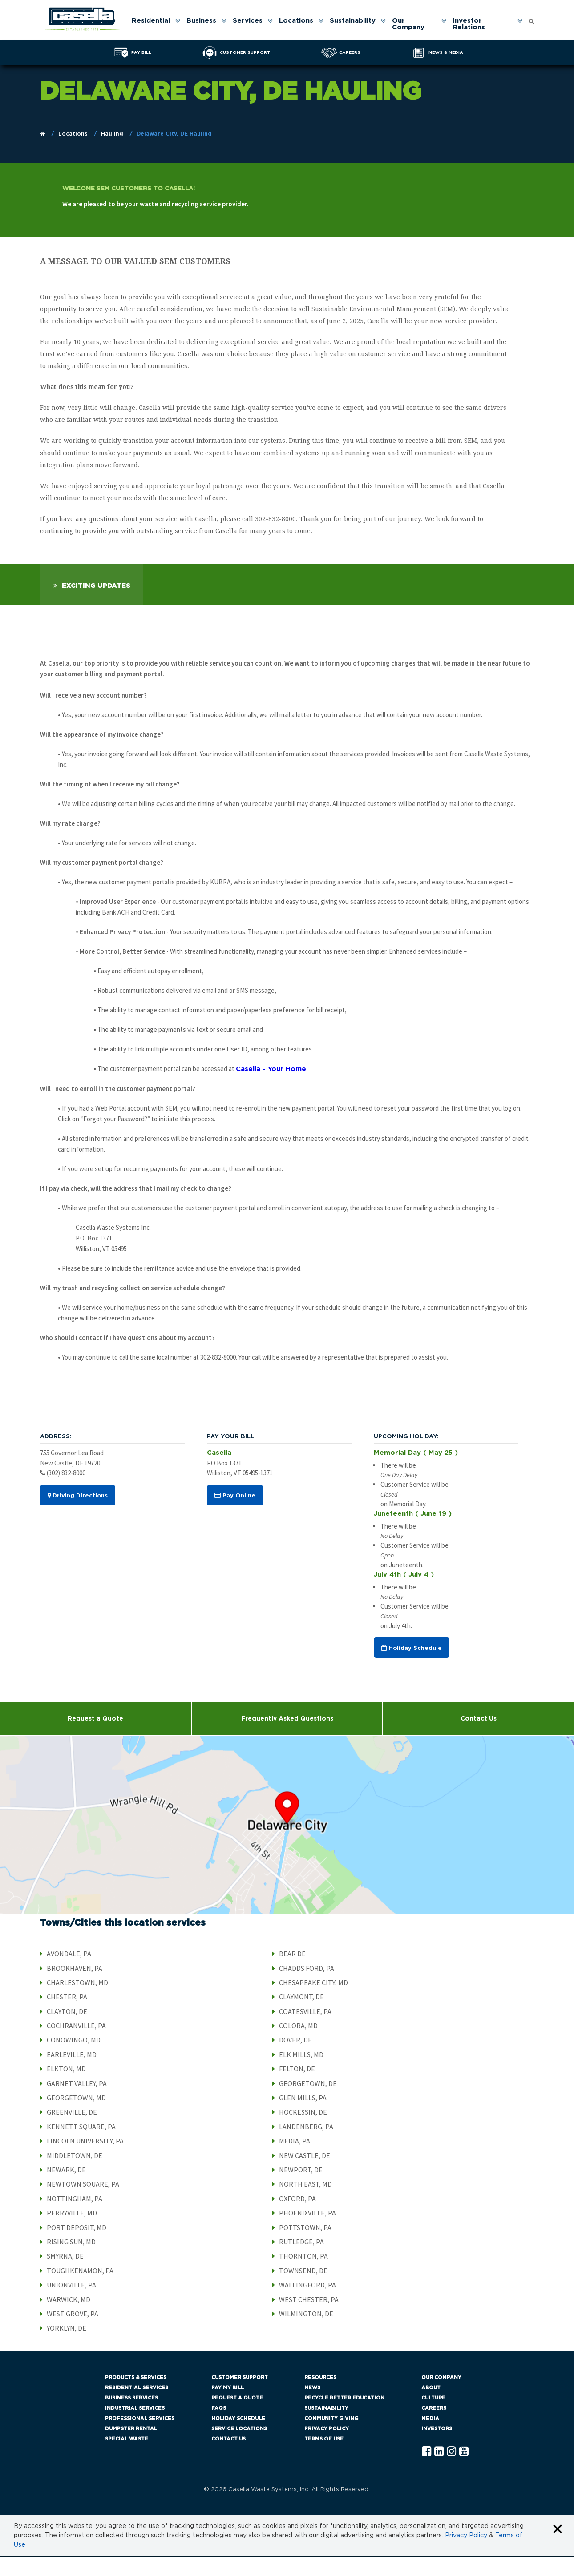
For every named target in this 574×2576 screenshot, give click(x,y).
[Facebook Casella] (426, 2470)
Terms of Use (324, 2458)
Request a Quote (95, 1738)
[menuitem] (155, 24)
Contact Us (228, 2458)
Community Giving (331, 2437)
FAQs (218, 2427)
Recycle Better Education (344, 2417)
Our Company (408, 24)
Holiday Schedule (411, 1668)
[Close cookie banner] (557, 2548)
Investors (436, 2447)
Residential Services (136, 2406)
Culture (433, 2417)
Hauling (112, 133)
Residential (151, 21)
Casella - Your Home (271, 1088)
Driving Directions (78, 1515)
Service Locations (239, 2447)
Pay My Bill (227, 2406)
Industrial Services (135, 2427)
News (312, 2406)
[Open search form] (531, 19)
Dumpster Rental (131, 2447)
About (431, 2406)
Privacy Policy (326, 2447)
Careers (433, 2427)
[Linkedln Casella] (439, 2470)
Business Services (131, 2417)
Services (248, 21)
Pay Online (234, 1515)
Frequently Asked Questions (287, 1738)
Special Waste (126, 2458)
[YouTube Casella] (464, 2470)
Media (430, 2437)
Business (202, 21)
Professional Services (139, 2437)
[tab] (91, 604)
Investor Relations (469, 24)
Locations (296, 21)
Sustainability (353, 21)
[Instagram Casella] (451, 2470)
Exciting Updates (96, 605)
